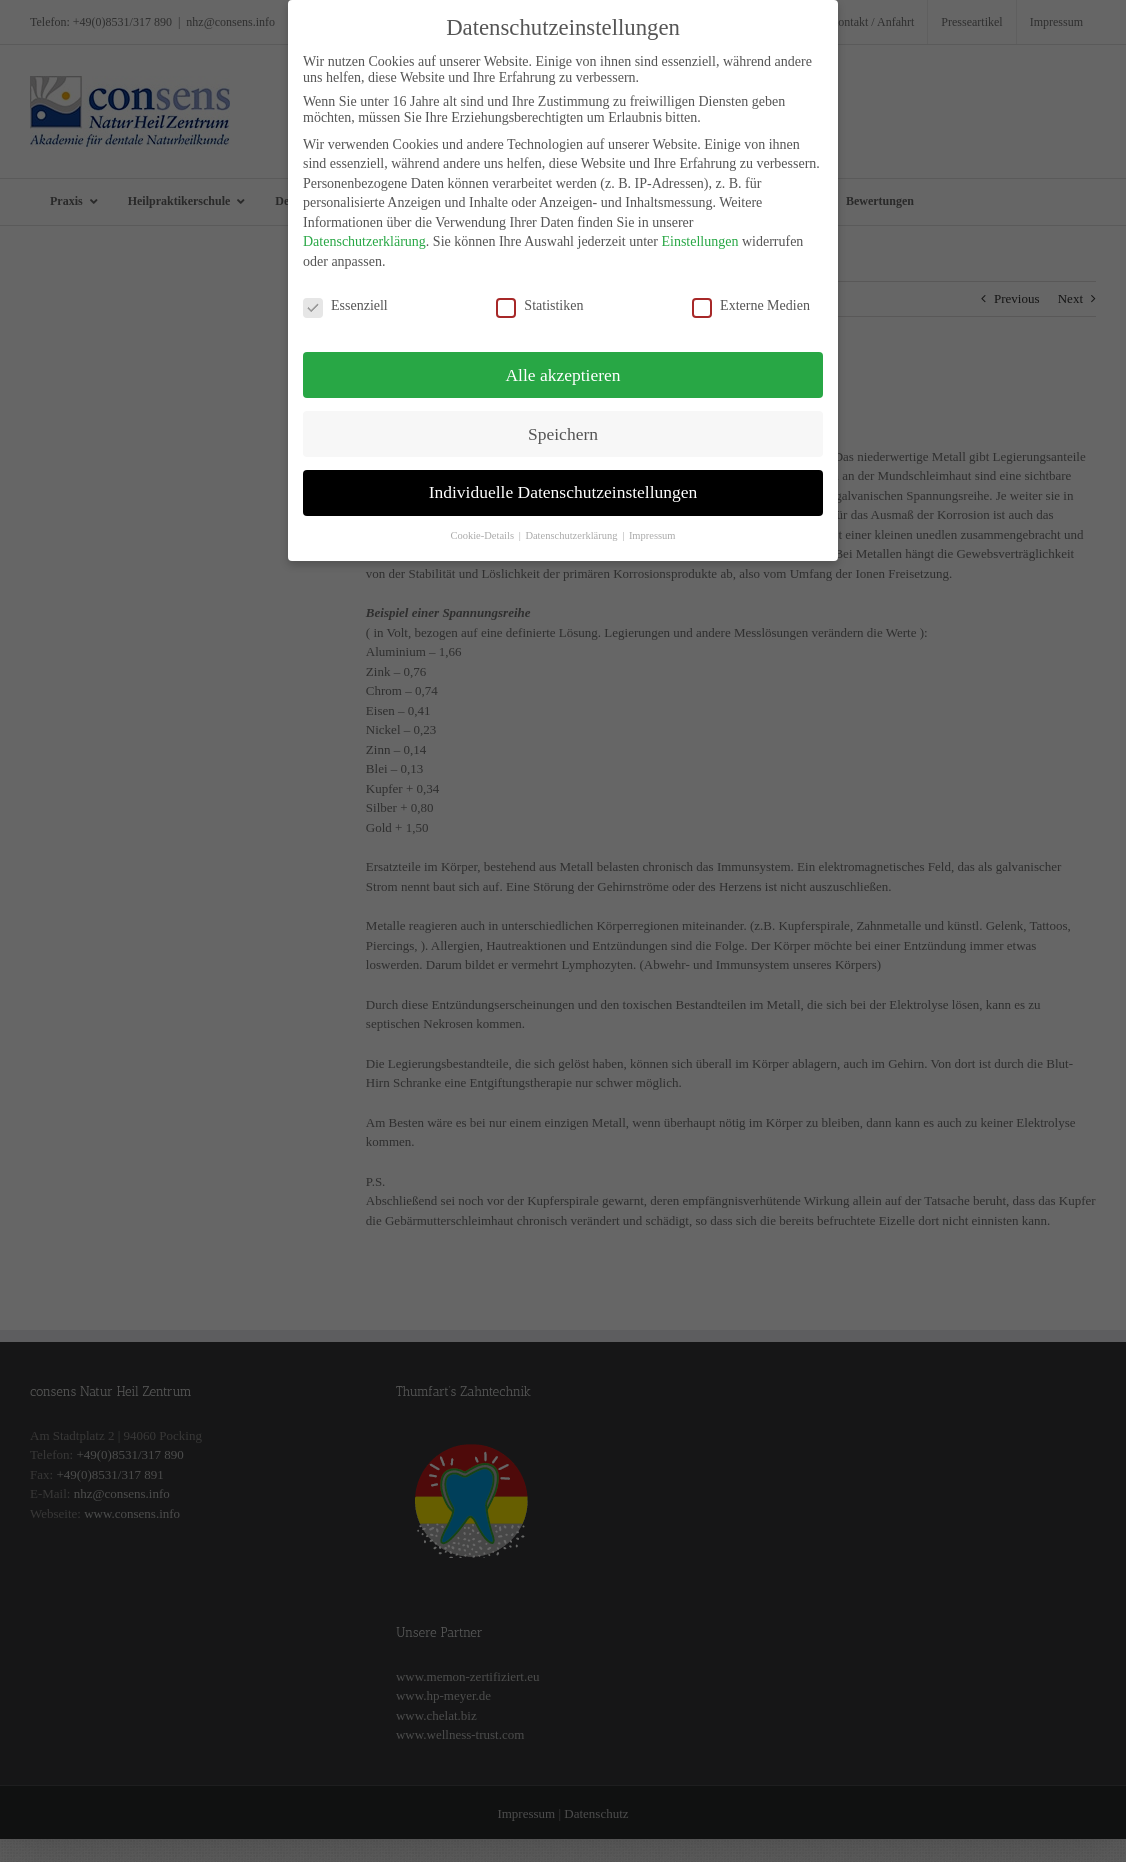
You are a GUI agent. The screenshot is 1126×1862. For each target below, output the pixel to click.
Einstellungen (699, 230)
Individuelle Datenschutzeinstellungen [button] (563, 481)
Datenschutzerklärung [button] (572, 524)
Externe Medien (751, 295)
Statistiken (539, 295)
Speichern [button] (563, 422)
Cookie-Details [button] (483, 524)
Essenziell (345, 295)
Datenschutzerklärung (364, 230)
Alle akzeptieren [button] (562, 363)
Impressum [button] (652, 524)
